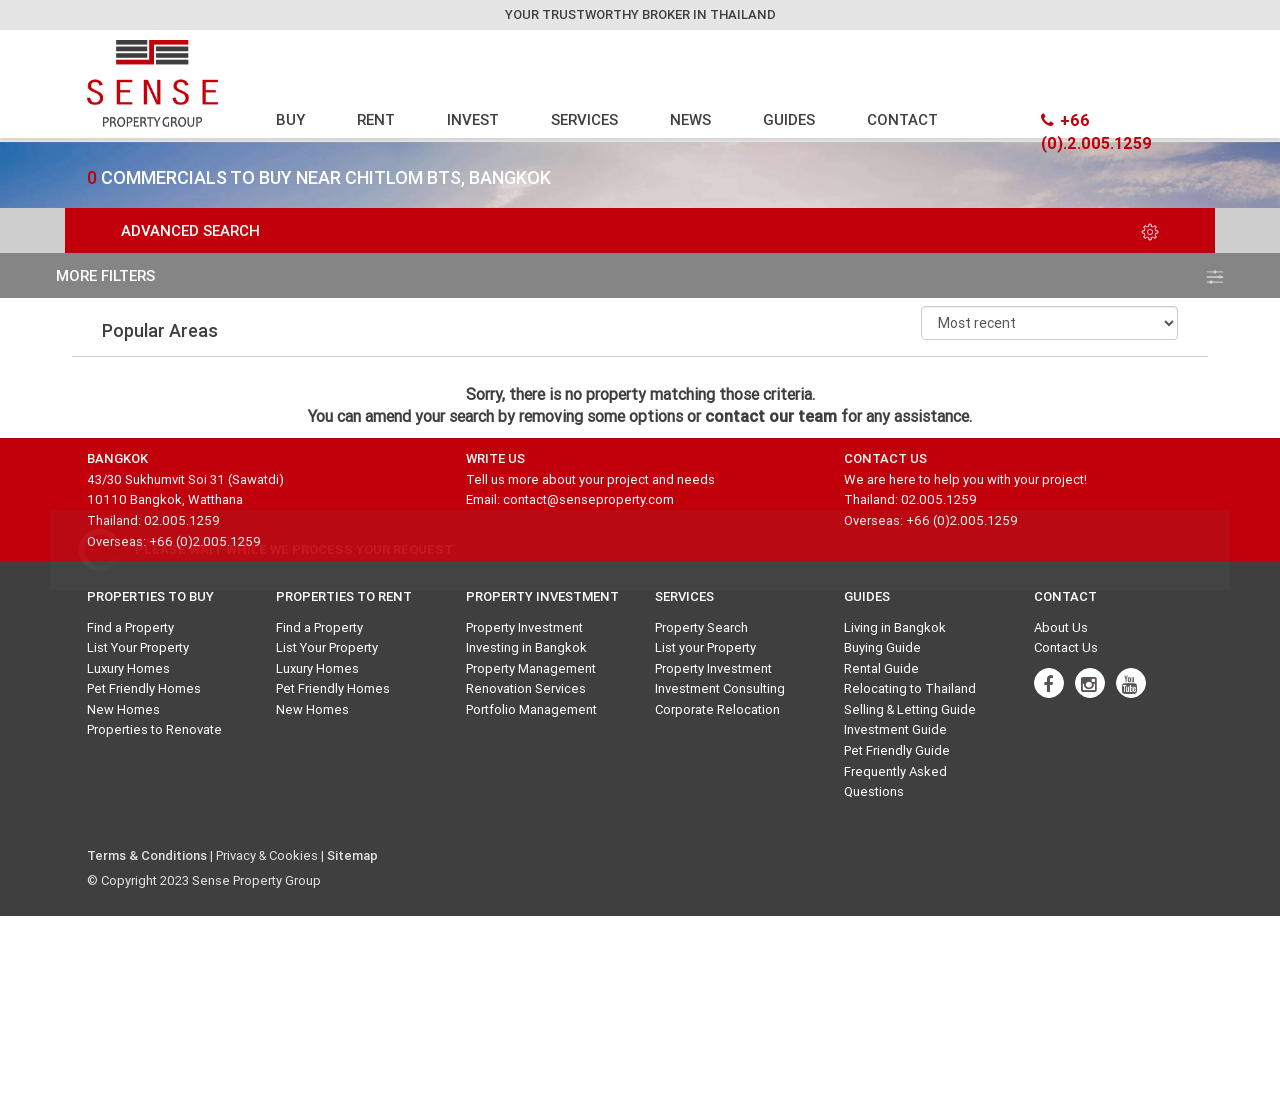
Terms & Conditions (147, 855)
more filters (640, 275)
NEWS (690, 119)
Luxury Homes (128, 668)
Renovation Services (526, 688)
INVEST (473, 119)
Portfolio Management (531, 709)
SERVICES (584, 119)
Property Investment (524, 627)
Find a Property (130, 627)
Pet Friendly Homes (144, 688)
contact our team (771, 416)
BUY (290, 119)
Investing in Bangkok (526, 647)
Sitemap (352, 855)
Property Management (531, 668)
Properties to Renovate (154, 729)
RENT (376, 119)
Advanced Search (640, 230)
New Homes (123, 709)
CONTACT (902, 119)
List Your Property (138, 647)
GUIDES (789, 119)
